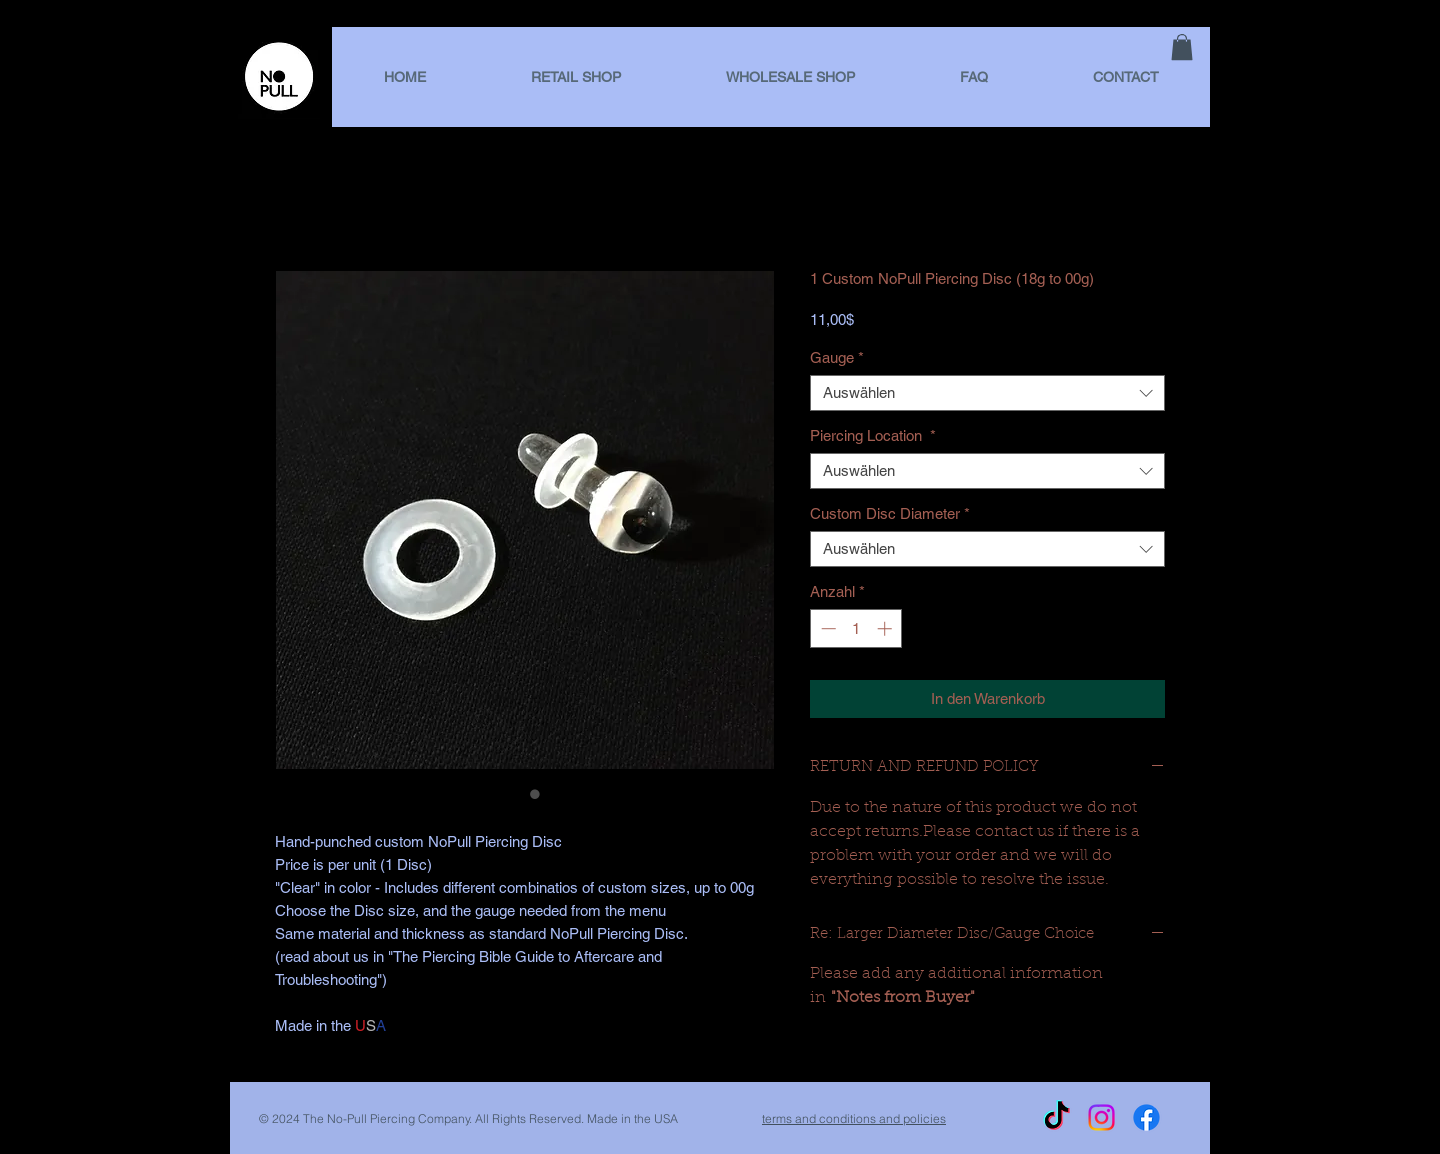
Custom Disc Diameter (890, 513)
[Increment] (886, 628)
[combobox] (987, 393)
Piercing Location (873, 435)
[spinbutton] (856, 628)
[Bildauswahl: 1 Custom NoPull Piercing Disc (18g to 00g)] (515, 794)
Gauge (837, 357)
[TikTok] (1056, 1117)
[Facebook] (1146, 1117)
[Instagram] (1101, 1117)
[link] (1182, 47)
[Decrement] (826, 628)
